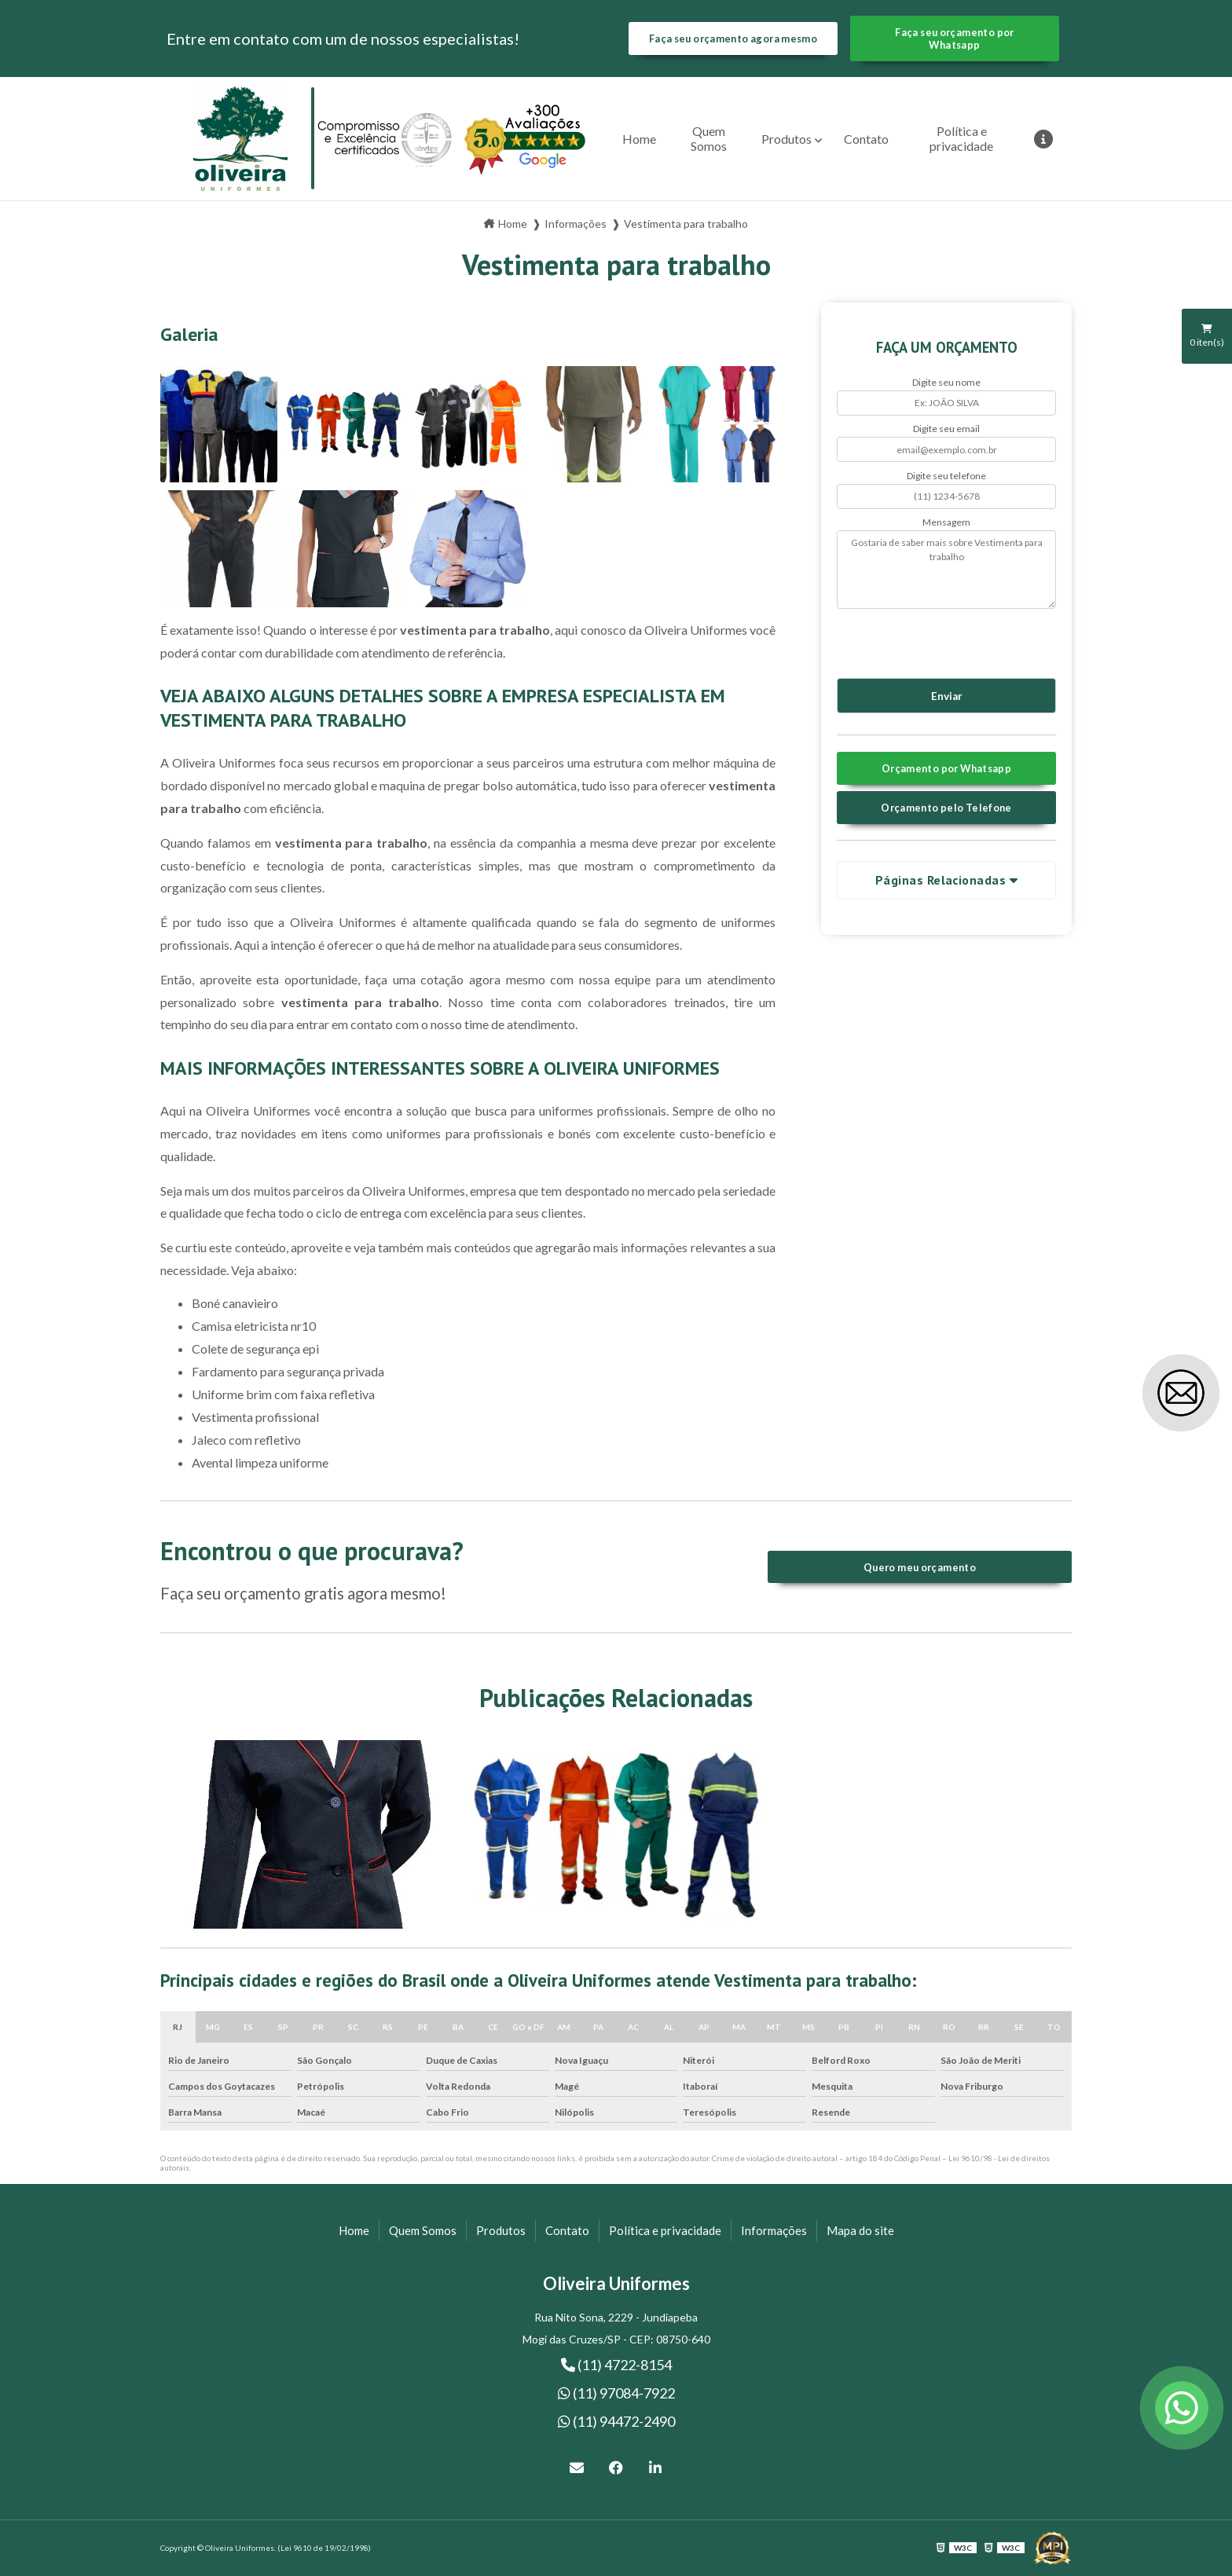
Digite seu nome (946, 382)
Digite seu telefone (946, 476)
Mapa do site (860, 2230)
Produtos (786, 138)
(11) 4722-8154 (616, 2364)
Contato (866, 138)
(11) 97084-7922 (616, 2393)
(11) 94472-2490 (616, 2421)
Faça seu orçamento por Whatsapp (954, 38)
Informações (774, 2230)
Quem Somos (709, 138)
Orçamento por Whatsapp (946, 768)
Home (639, 138)
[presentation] (932, 641)
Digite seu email (946, 428)
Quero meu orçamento (920, 1567)
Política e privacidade (961, 138)
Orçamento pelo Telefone (946, 807)
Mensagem (946, 522)
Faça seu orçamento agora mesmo (733, 38)
